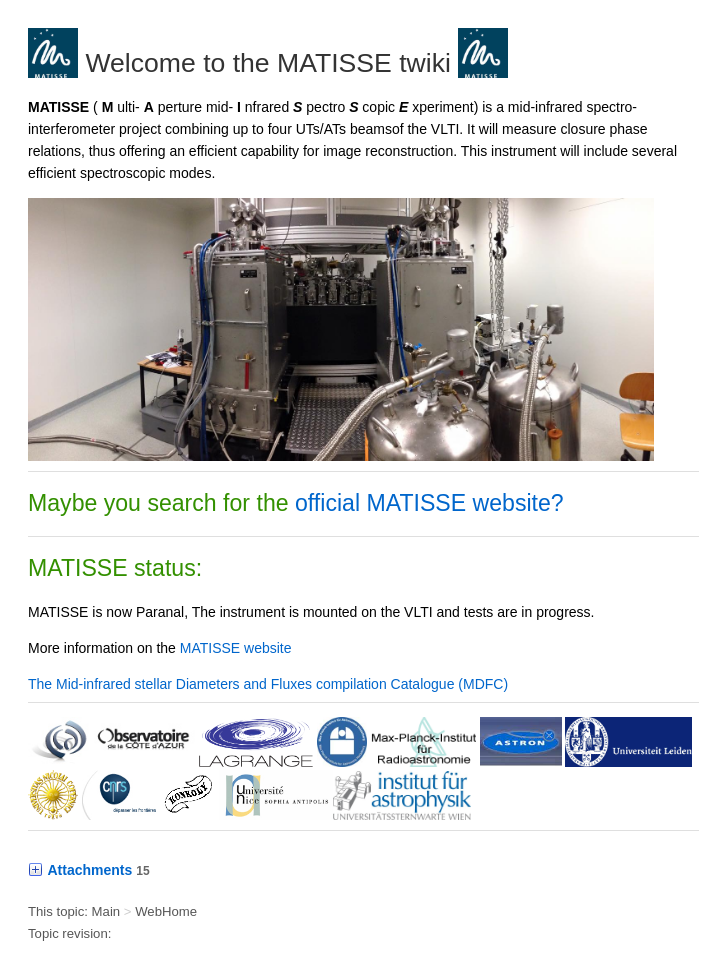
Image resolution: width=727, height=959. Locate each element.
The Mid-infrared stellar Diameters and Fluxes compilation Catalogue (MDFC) (268, 684)
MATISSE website (236, 648)
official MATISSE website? (429, 503)
